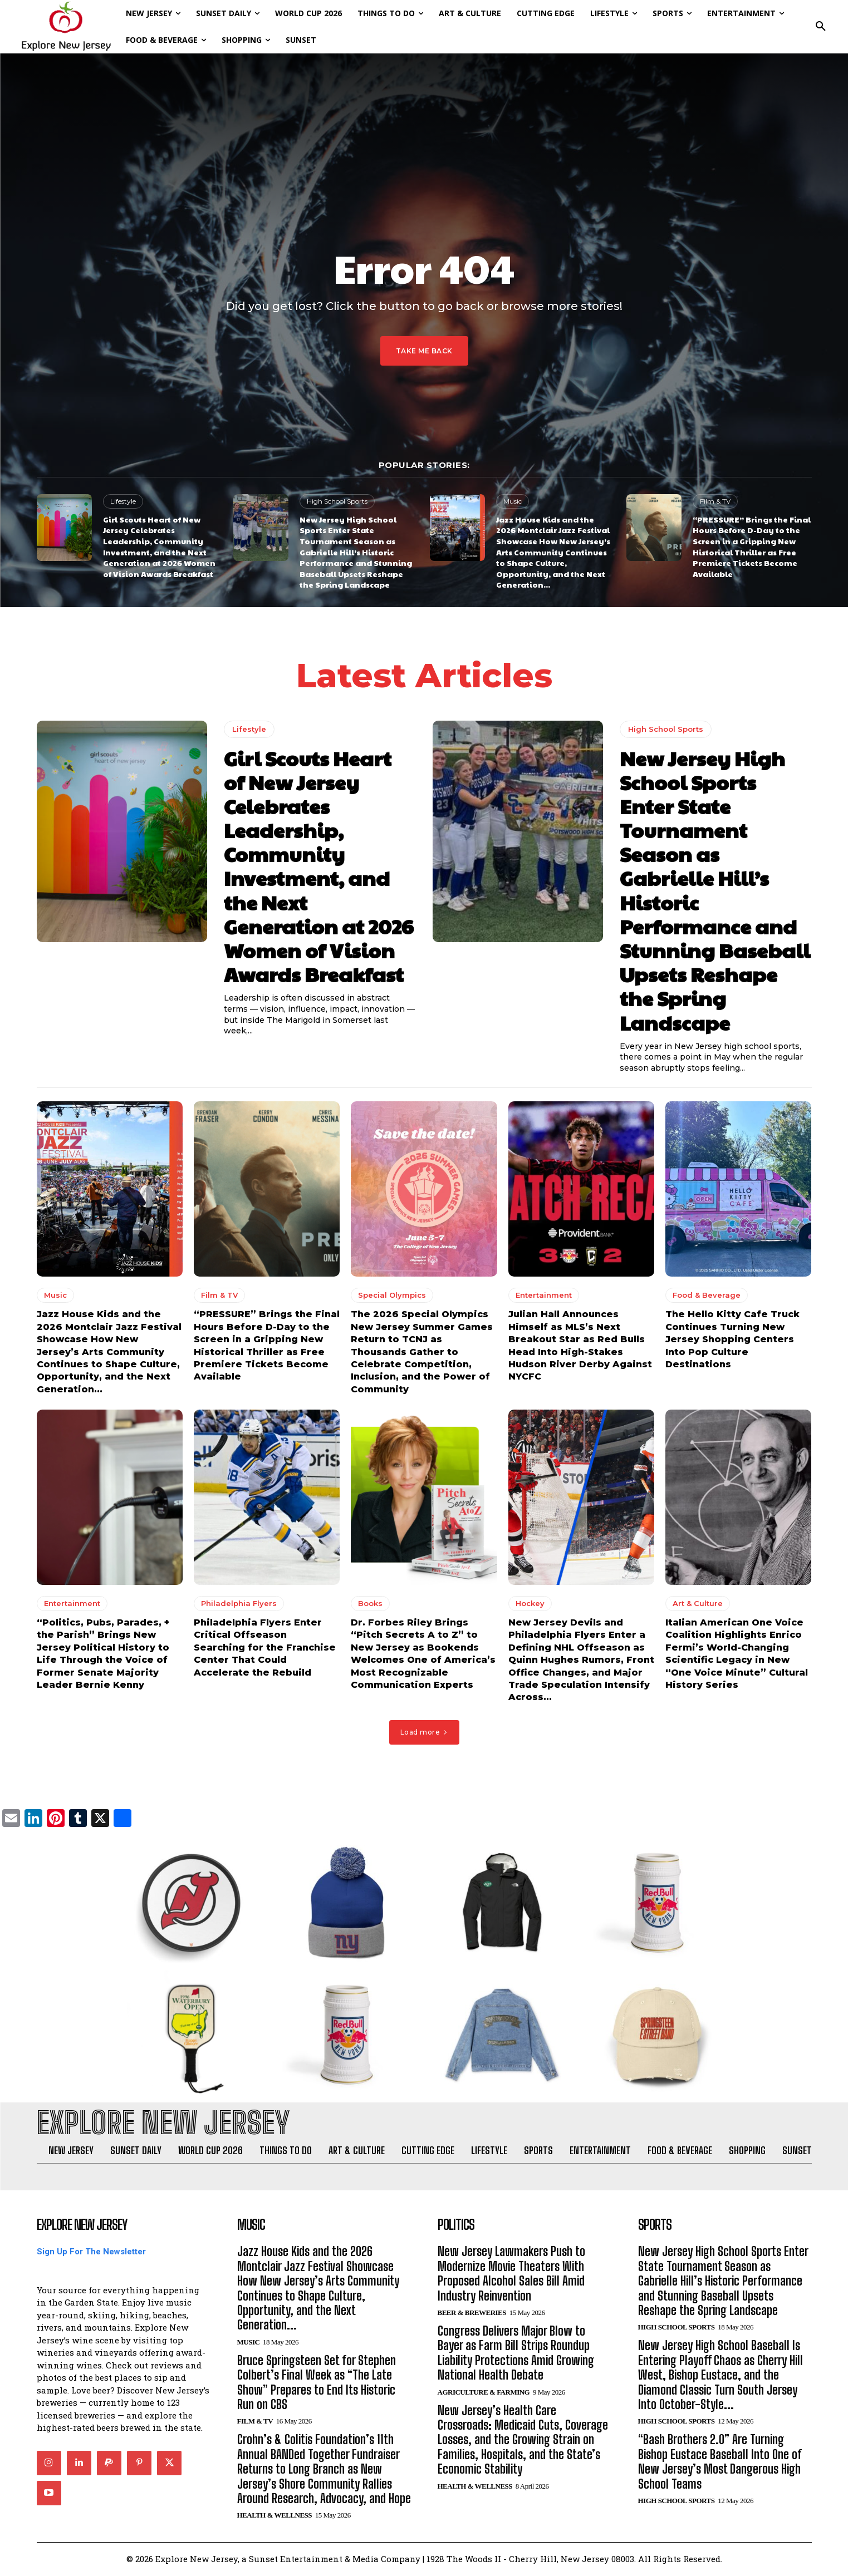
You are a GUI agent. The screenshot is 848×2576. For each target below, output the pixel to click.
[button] (820, 26)
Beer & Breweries (472, 2313)
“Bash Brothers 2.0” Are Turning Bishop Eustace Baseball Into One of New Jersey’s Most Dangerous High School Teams (720, 2462)
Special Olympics (392, 1295)
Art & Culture (698, 1602)
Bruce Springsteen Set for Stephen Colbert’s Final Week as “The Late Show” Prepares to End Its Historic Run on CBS (316, 2382)
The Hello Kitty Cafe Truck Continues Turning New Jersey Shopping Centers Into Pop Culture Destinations (732, 1339)
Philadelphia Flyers (239, 1602)
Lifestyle (123, 501)
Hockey (530, 1602)
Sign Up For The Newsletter (91, 2253)
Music (512, 501)
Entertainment (544, 1295)
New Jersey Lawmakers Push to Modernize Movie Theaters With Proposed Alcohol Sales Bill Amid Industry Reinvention (511, 2274)
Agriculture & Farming (484, 2392)
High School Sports (337, 501)
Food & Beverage (707, 1295)
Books (370, 1602)
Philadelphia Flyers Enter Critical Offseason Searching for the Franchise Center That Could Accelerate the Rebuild (265, 1647)
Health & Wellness (274, 2516)
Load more (424, 1732)
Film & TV (715, 501)
